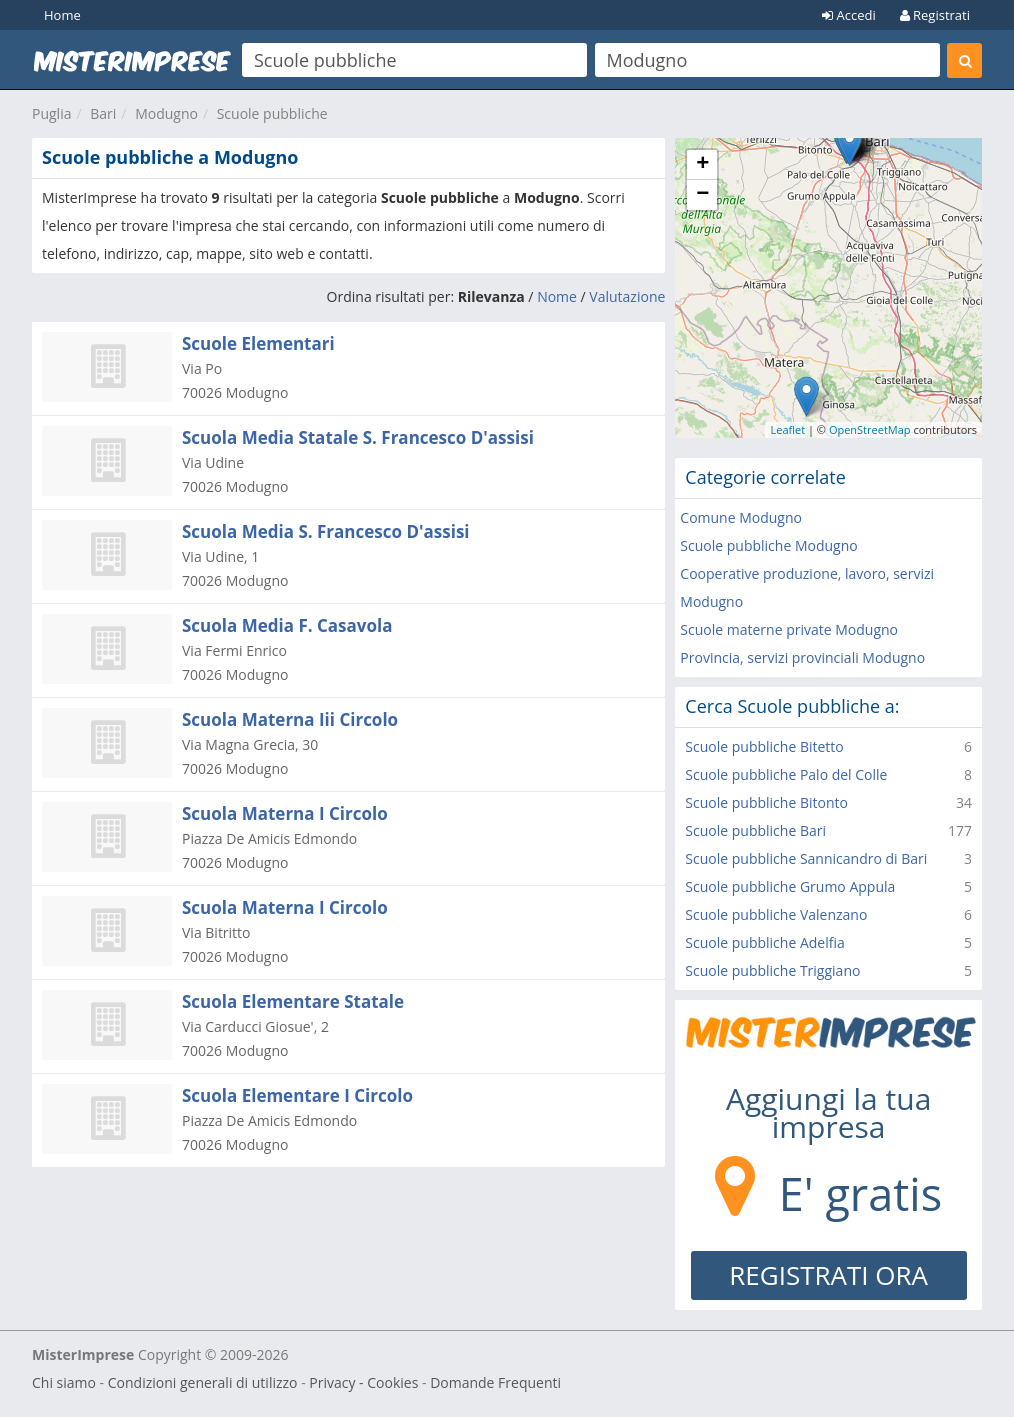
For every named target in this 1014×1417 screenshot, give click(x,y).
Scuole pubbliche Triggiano (772, 970)
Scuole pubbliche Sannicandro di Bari (806, 858)
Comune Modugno (741, 517)
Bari (103, 113)
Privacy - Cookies (363, 1382)
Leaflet (787, 429)
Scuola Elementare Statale (293, 1001)
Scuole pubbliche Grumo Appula (790, 886)
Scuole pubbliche (272, 113)
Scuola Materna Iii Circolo (290, 719)
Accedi (849, 15)
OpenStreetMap (870, 429)
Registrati (935, 15)
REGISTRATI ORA (828, 1275)
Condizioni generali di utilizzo (203, 1382)
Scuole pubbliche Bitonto (766, 802)
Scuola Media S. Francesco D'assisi (326, 531)
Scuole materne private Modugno (789, 629)
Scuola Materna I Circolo (285, 813)
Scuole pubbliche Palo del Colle (786, 774)
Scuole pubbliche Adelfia (764, 942)
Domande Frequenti (495, 1382)
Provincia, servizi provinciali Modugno (802, 657)
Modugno (166, 113)
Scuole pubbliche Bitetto (764, 746)
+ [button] (702, 165)
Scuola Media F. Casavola (287, 625)
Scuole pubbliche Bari (755, 830)
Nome (557, 296)
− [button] (702, 195)
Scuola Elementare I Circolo (297, 1095)
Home (62, 15)
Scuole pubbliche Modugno (768, 545)
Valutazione (627, 296)
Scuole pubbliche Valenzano (776, 914)
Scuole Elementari (258, 343)
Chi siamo (64, 1382)
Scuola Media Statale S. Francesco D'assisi (358, 437)
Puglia (51, 113)
